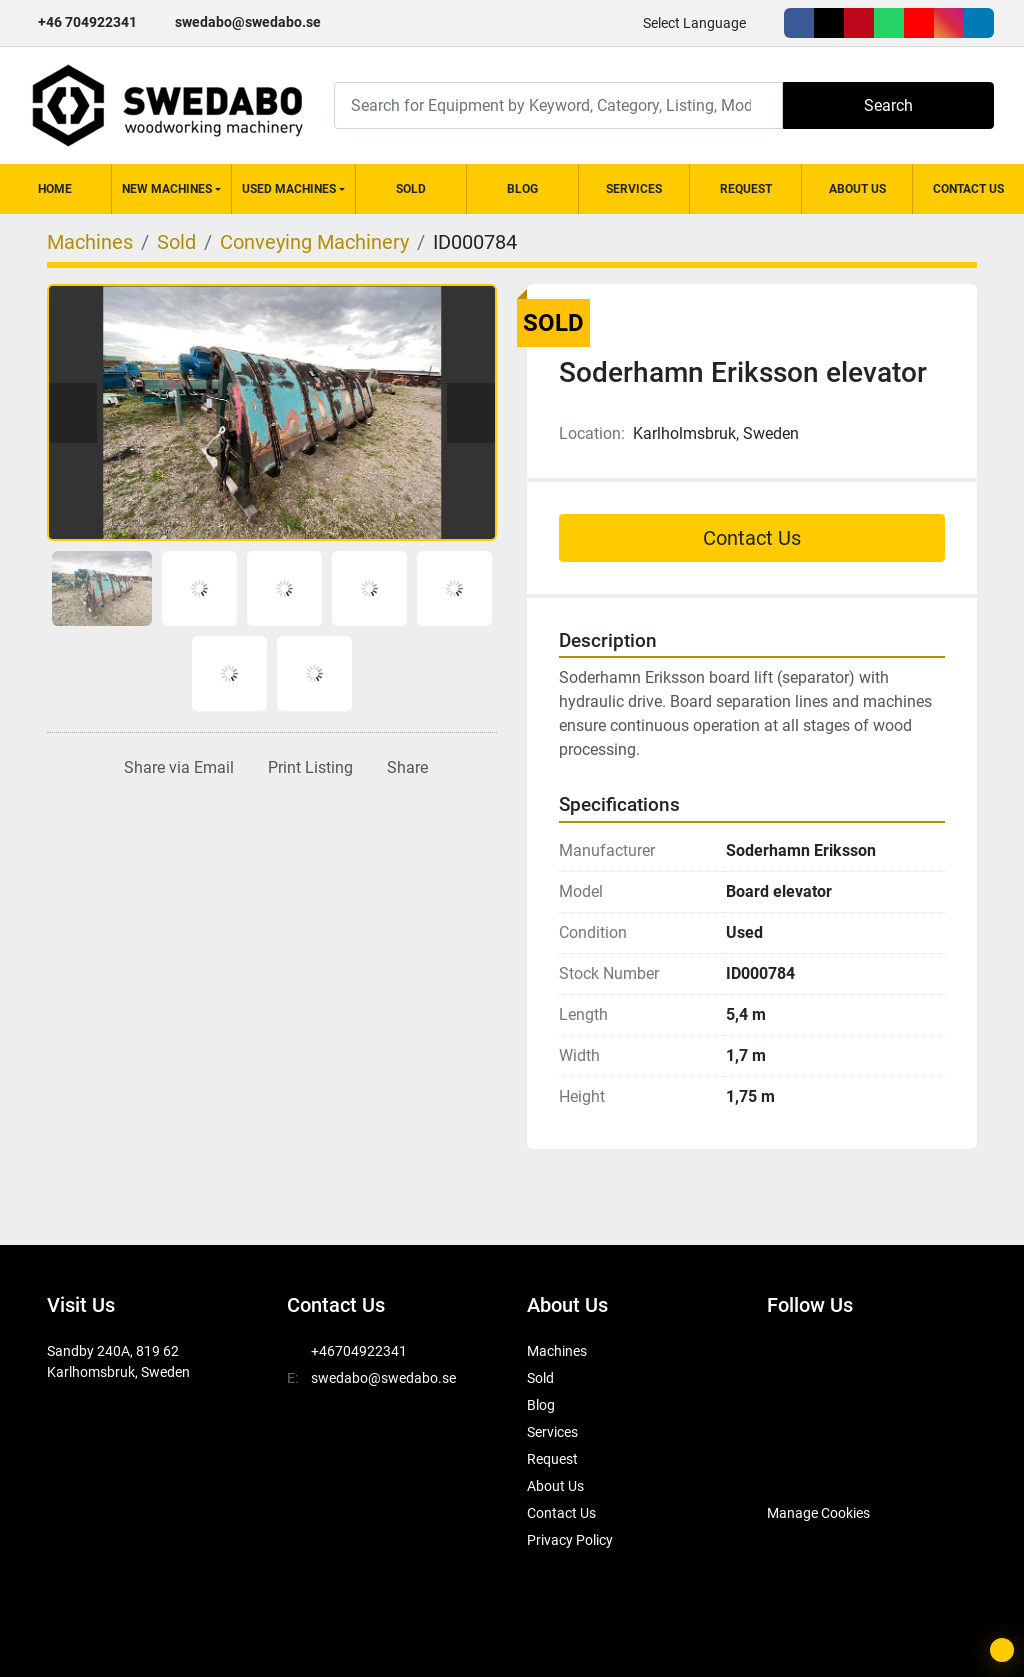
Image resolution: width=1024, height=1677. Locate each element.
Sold (411, 189)
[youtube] (919, 23)
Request (746, 189)
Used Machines (289, 189)
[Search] (558, 105)
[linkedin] (979, 23)
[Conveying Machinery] (314, 242)
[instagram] (949, 23)
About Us (857, 189)
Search (888, 105)
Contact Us (968, 189)
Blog (522, 189)
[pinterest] (859, 23)
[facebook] (799, 23)
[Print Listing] (306, 768)
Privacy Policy (570, 1540)
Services (634, 189)
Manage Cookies (818, 1513)
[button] (171, 189)
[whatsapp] (889, 23)
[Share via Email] (175, 768)
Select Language (694, 23)
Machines (557, 1351)
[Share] (403, 768)
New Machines (167, 189)
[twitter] (829, 23)
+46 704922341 (87, 22)
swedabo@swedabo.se (248, 22)
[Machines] (90, 242)
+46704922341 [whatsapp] (359, 1351)
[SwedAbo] (804, 1463)
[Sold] (176, 242)
